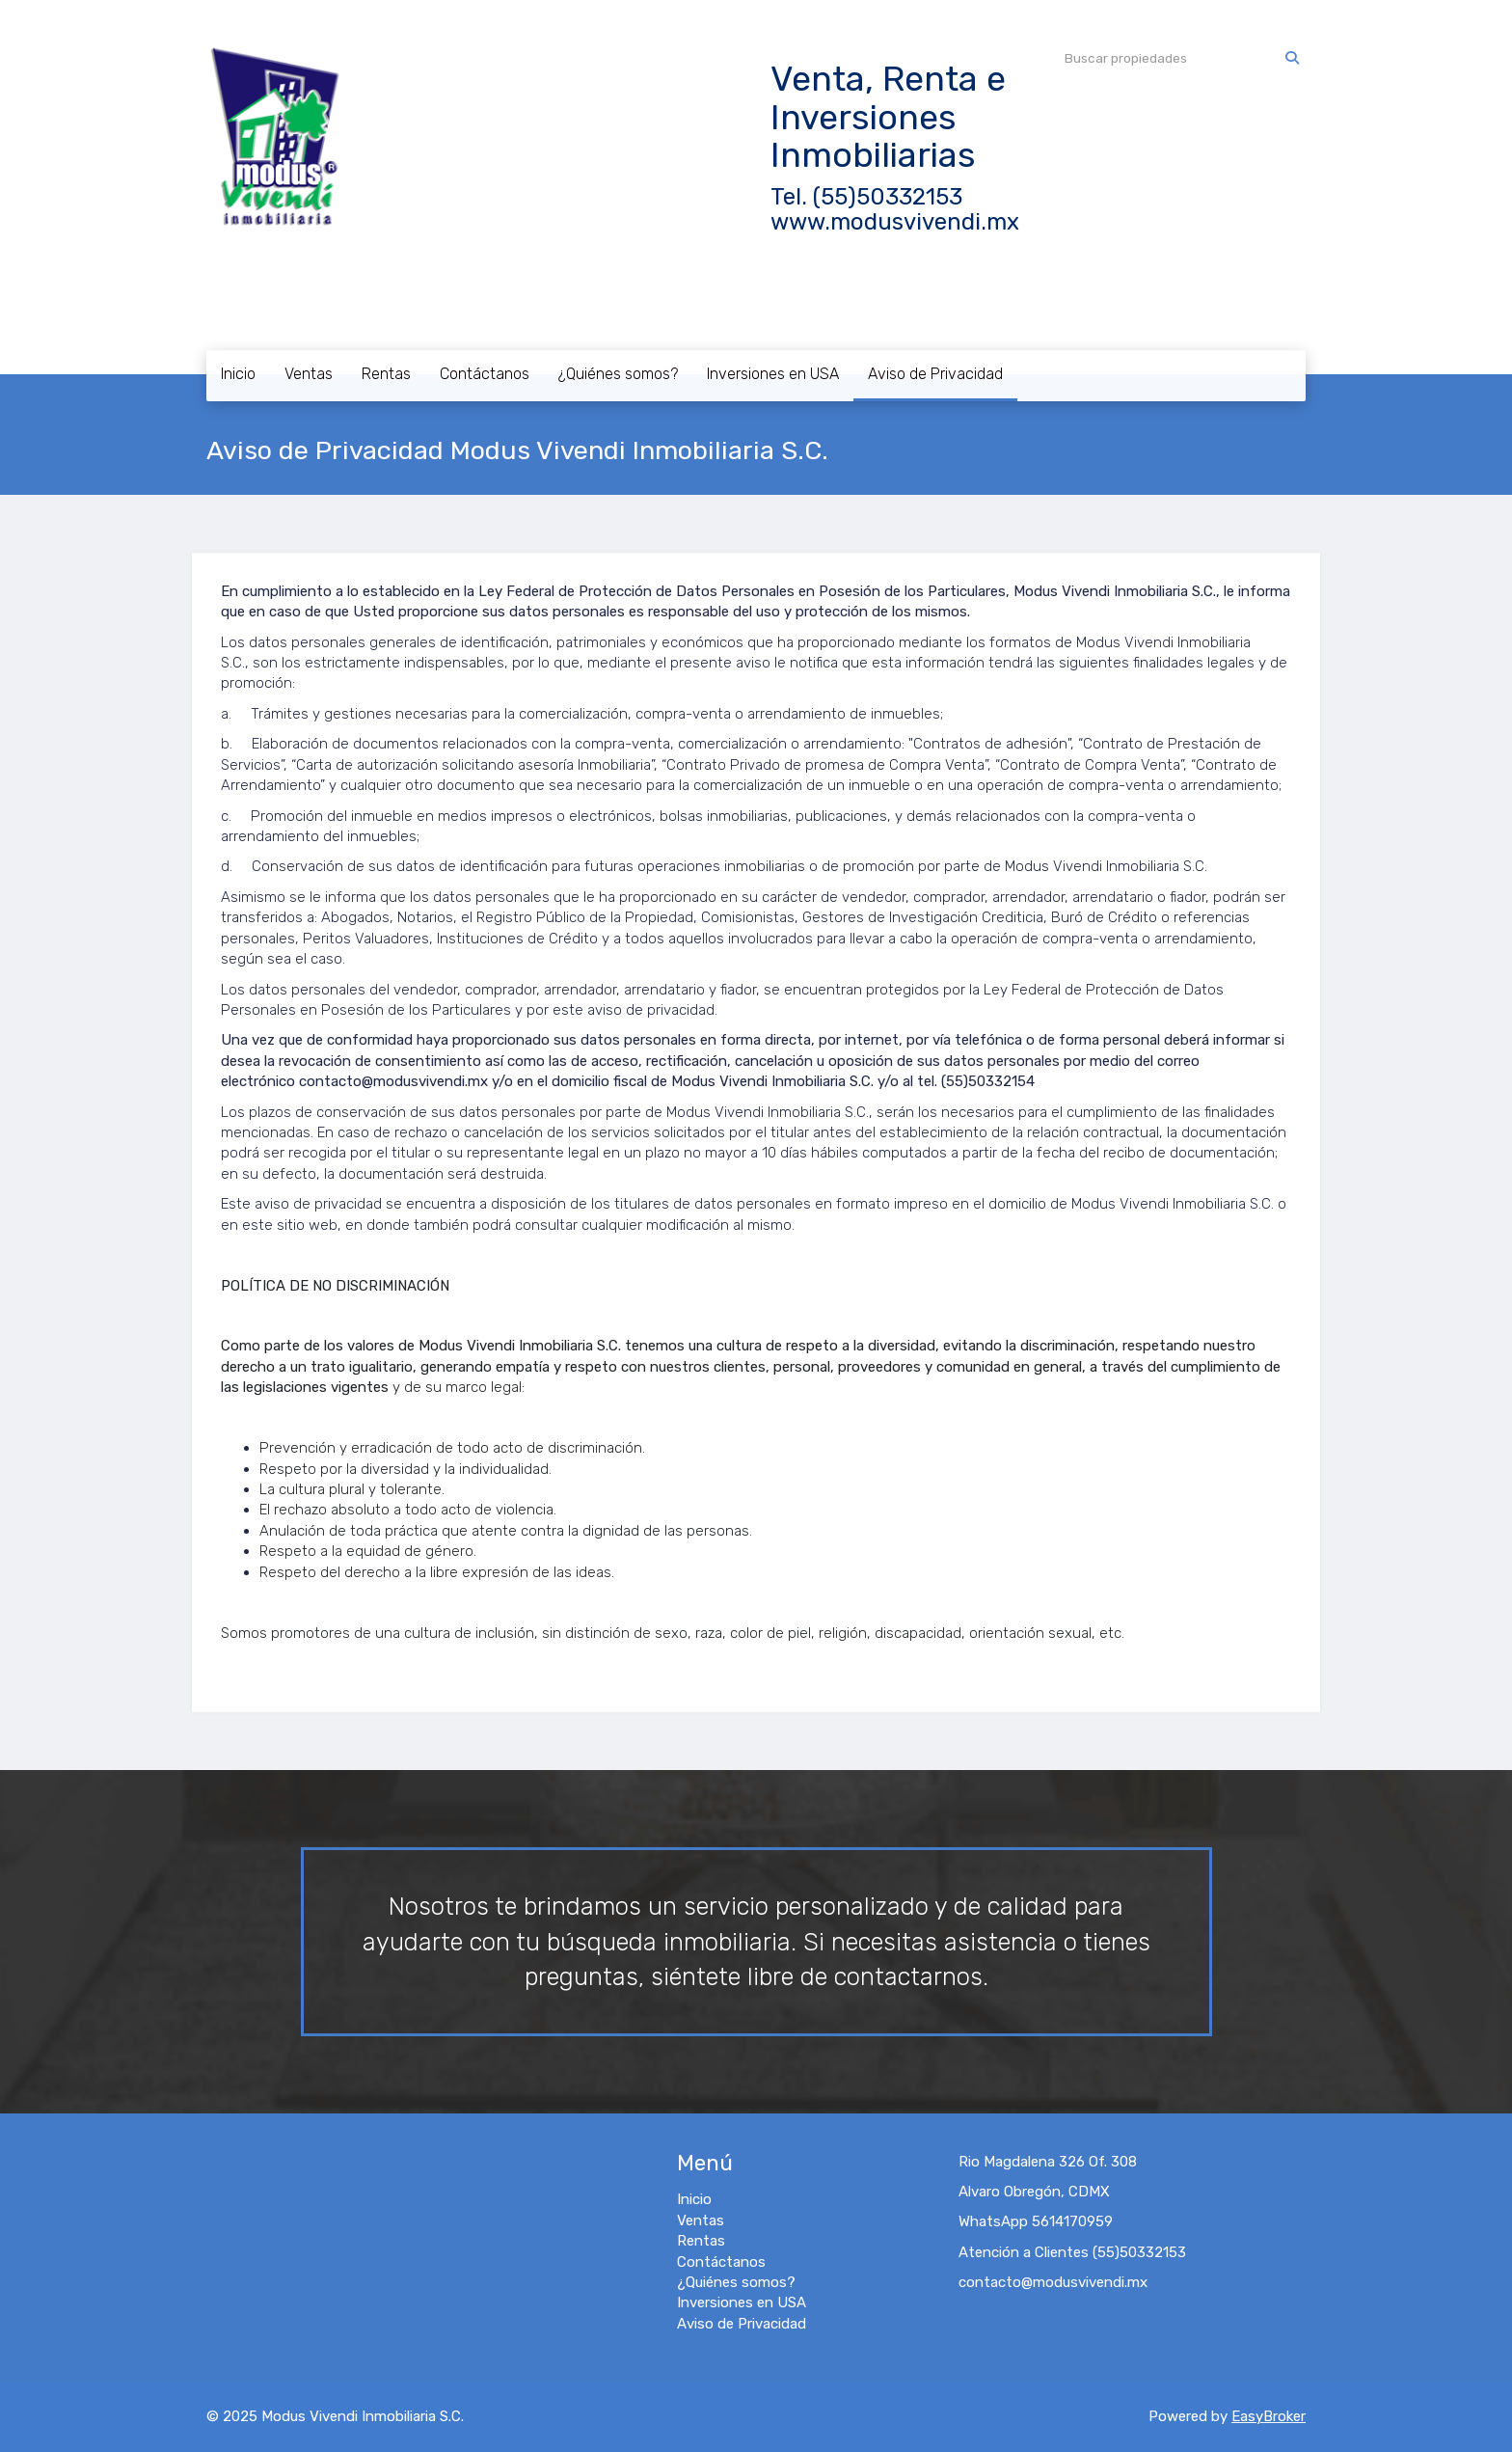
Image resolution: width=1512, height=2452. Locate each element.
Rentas (386, 374)
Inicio (238, 374)
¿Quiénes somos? (618, 374)
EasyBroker (1268, 2416)
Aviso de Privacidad (935, 374)
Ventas (308, 374)
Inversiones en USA (773, 374)
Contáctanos (484, 374)
